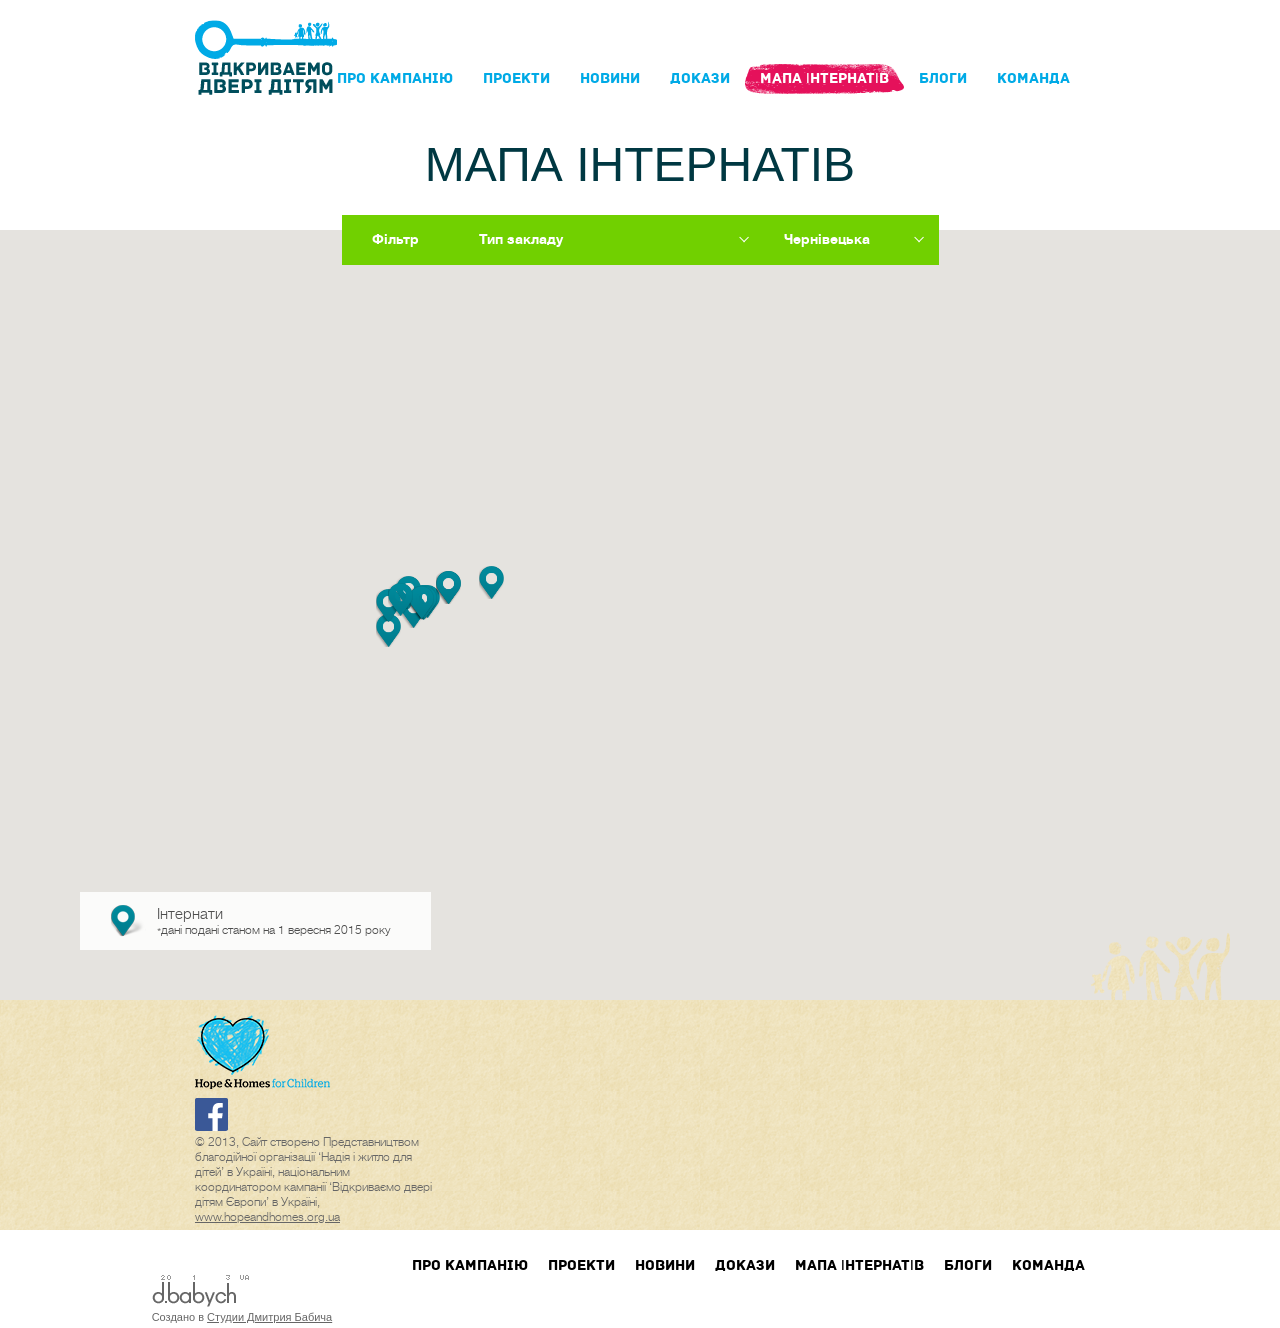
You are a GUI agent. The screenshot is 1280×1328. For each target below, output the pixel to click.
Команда (1033, 78)
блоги (943, 78)
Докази (700, 78)
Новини (610, 78)
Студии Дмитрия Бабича (269, 1317)
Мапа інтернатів (824, 78)
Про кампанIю (395, 78)
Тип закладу (521, 239)
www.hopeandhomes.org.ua (267, 1217)
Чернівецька (827, 239)
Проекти (516, 78)
